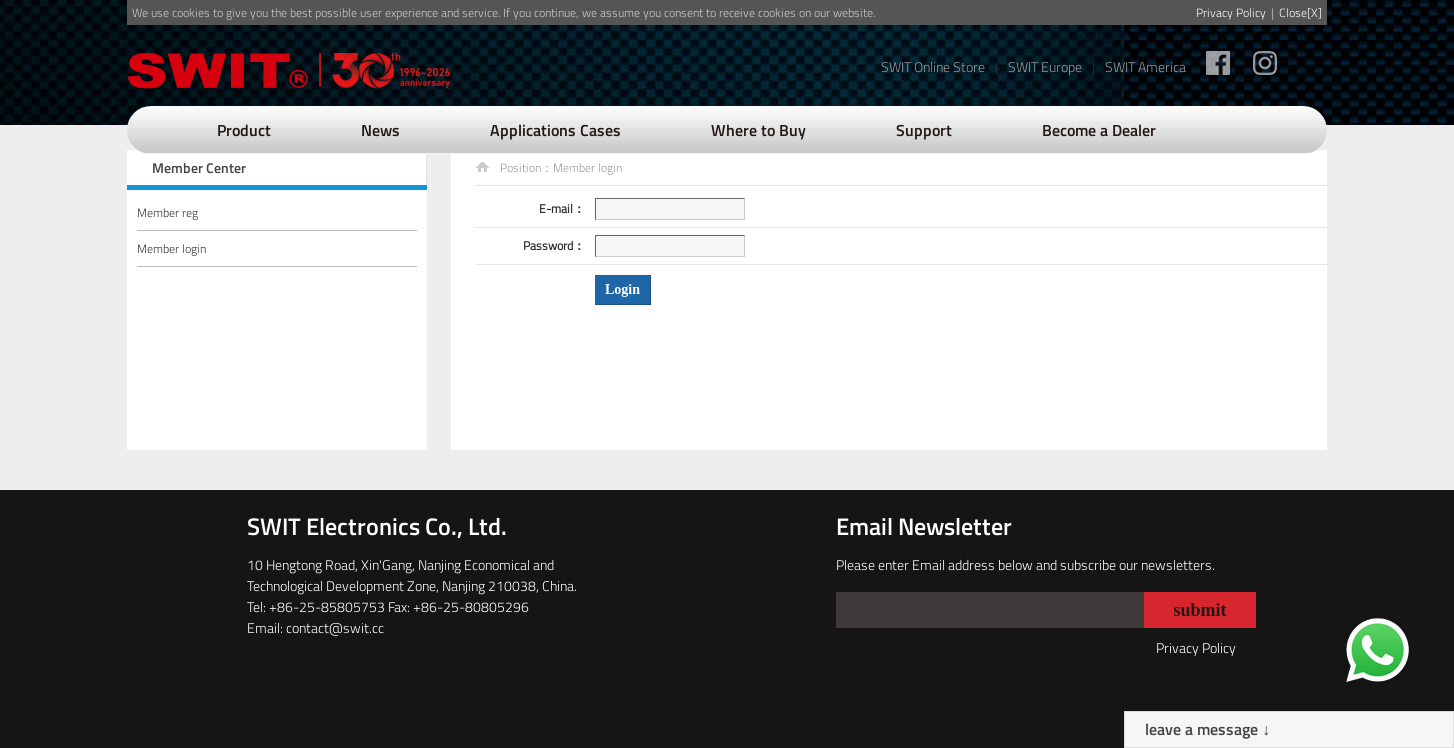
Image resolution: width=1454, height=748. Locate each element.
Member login (171, 248)
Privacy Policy (1231, 12)
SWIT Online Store (933, 66)
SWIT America (1145, 66)
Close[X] (1300, 12)
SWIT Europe (1045, 66)
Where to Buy (758, 130)
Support (924, 130)
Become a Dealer (1099, 130)
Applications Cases (555, 130)
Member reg (167, 212)
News (380, 130)
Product (244, 130)
